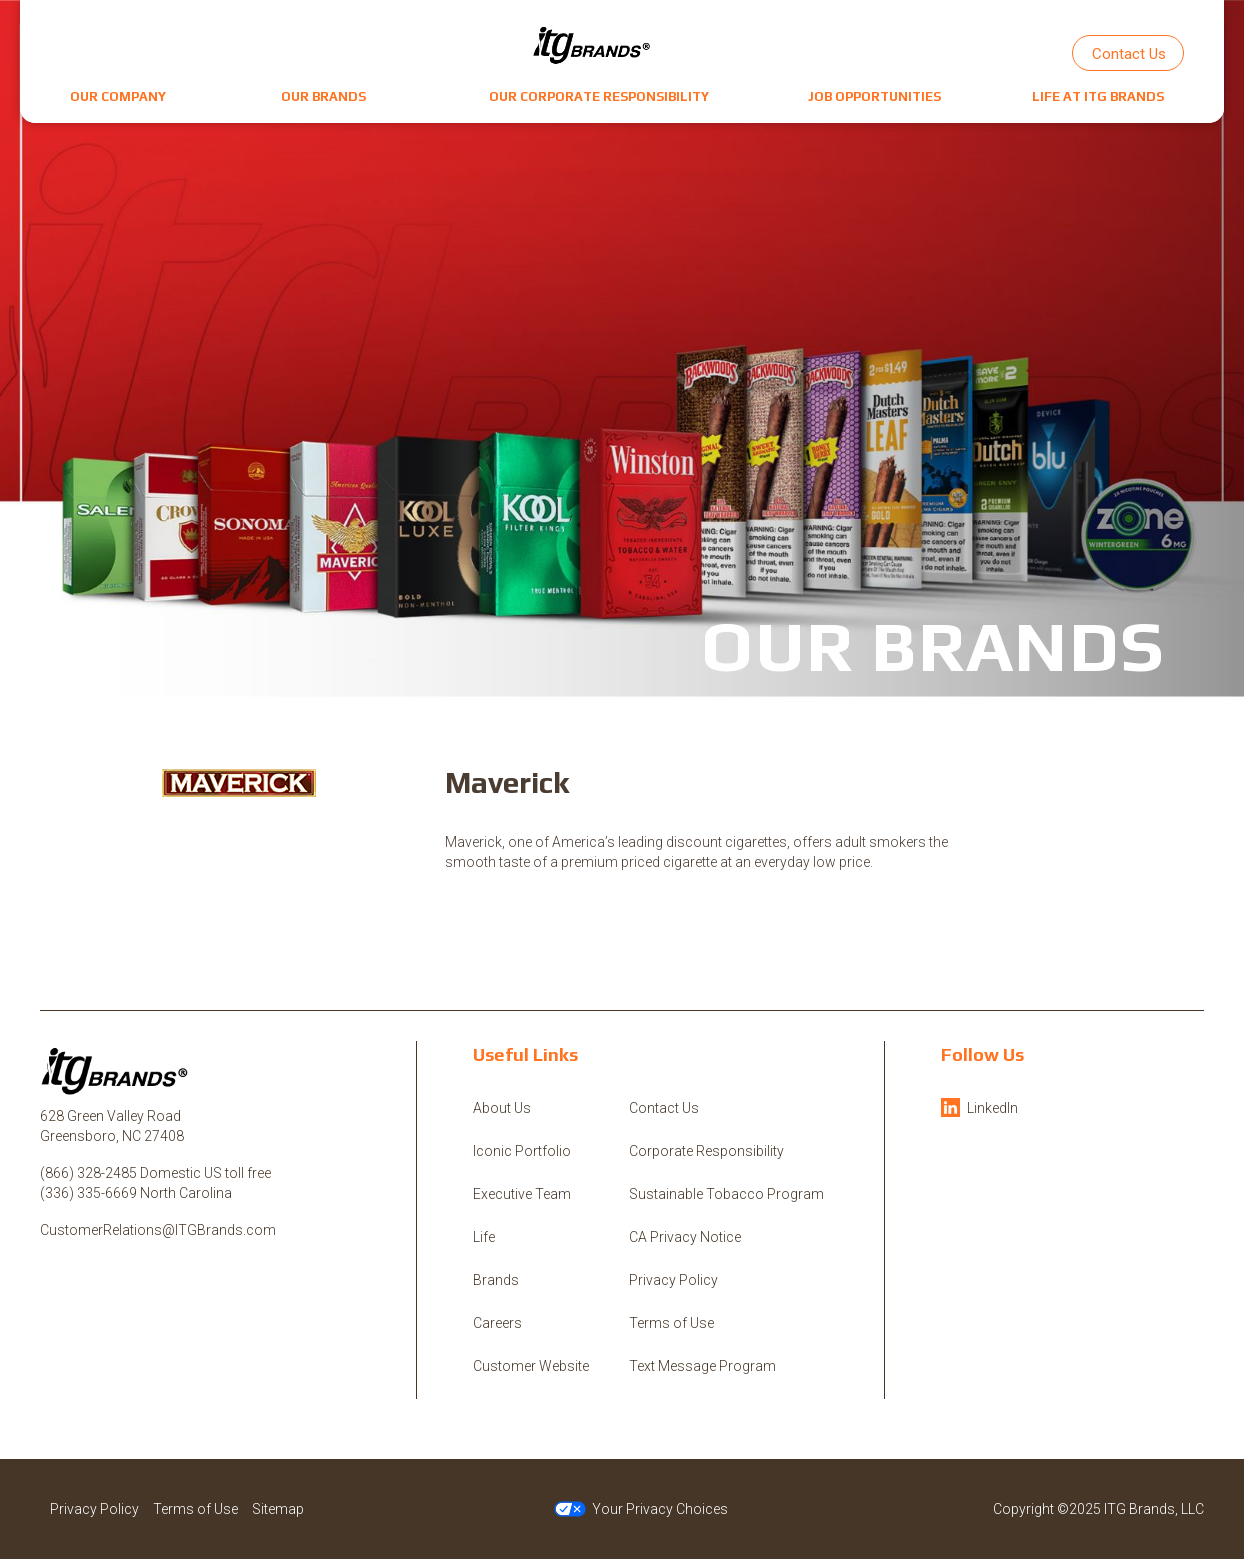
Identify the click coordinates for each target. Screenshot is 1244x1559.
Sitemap (278, 1509)
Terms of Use (671, 1323)
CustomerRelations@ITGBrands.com (158, 1230)
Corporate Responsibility (706, 1151)
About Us (502, 1108)
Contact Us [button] (1129, 54)
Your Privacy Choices (641, 1509)
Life (484, 1237)
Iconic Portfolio (522, 1151)
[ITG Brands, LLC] (592, 45)
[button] (118, 96)
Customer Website (531, 1366)
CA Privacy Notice (685, 1237)
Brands (496, 1280)
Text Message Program (702, 1366)
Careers (497, 1323)
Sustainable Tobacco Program (726, 1194)
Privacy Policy (673, 1280)
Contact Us (664, 1108)
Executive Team (522, 1194)
